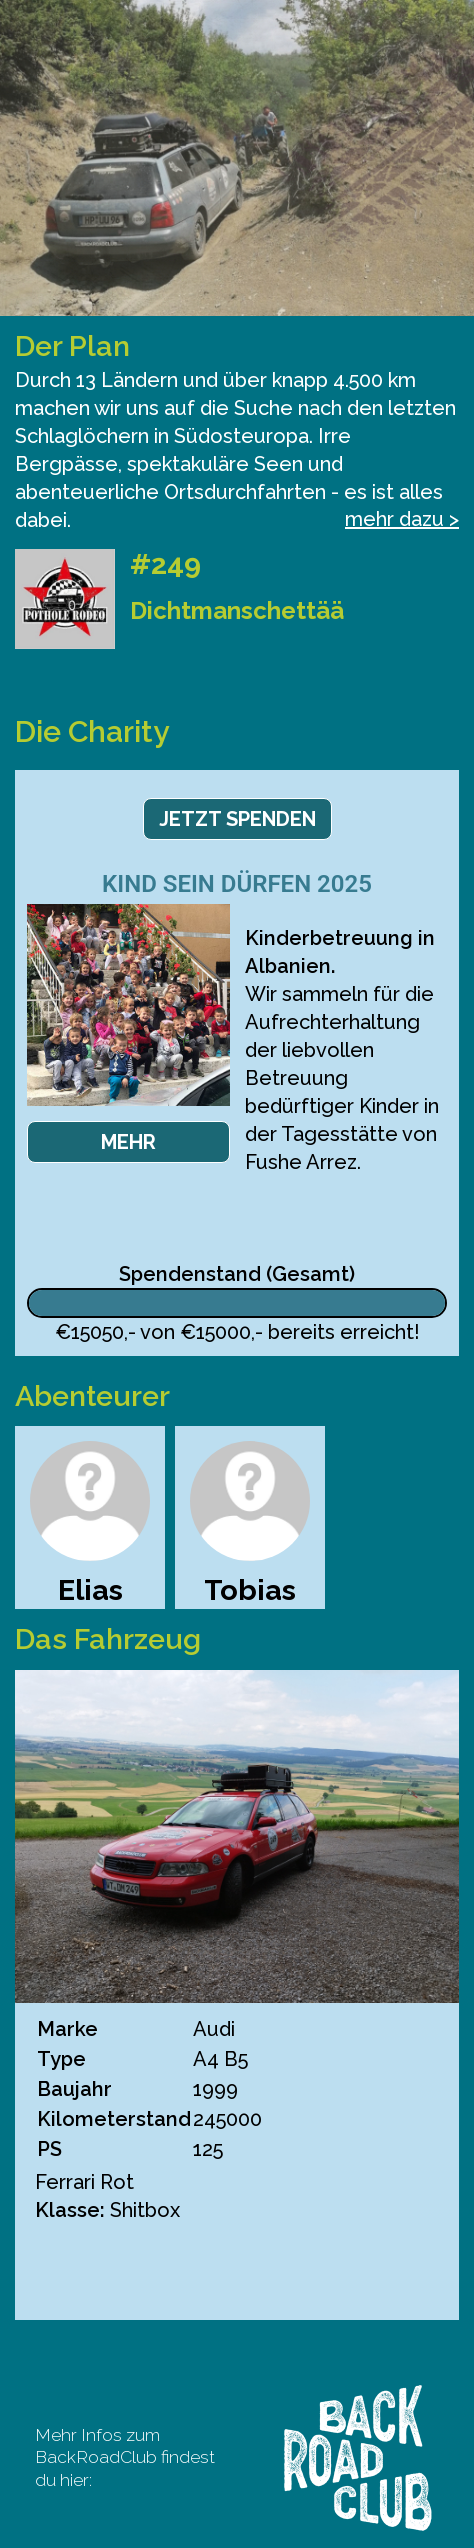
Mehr (128, 1142)
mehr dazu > (402, 519)
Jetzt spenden (237, 819)
